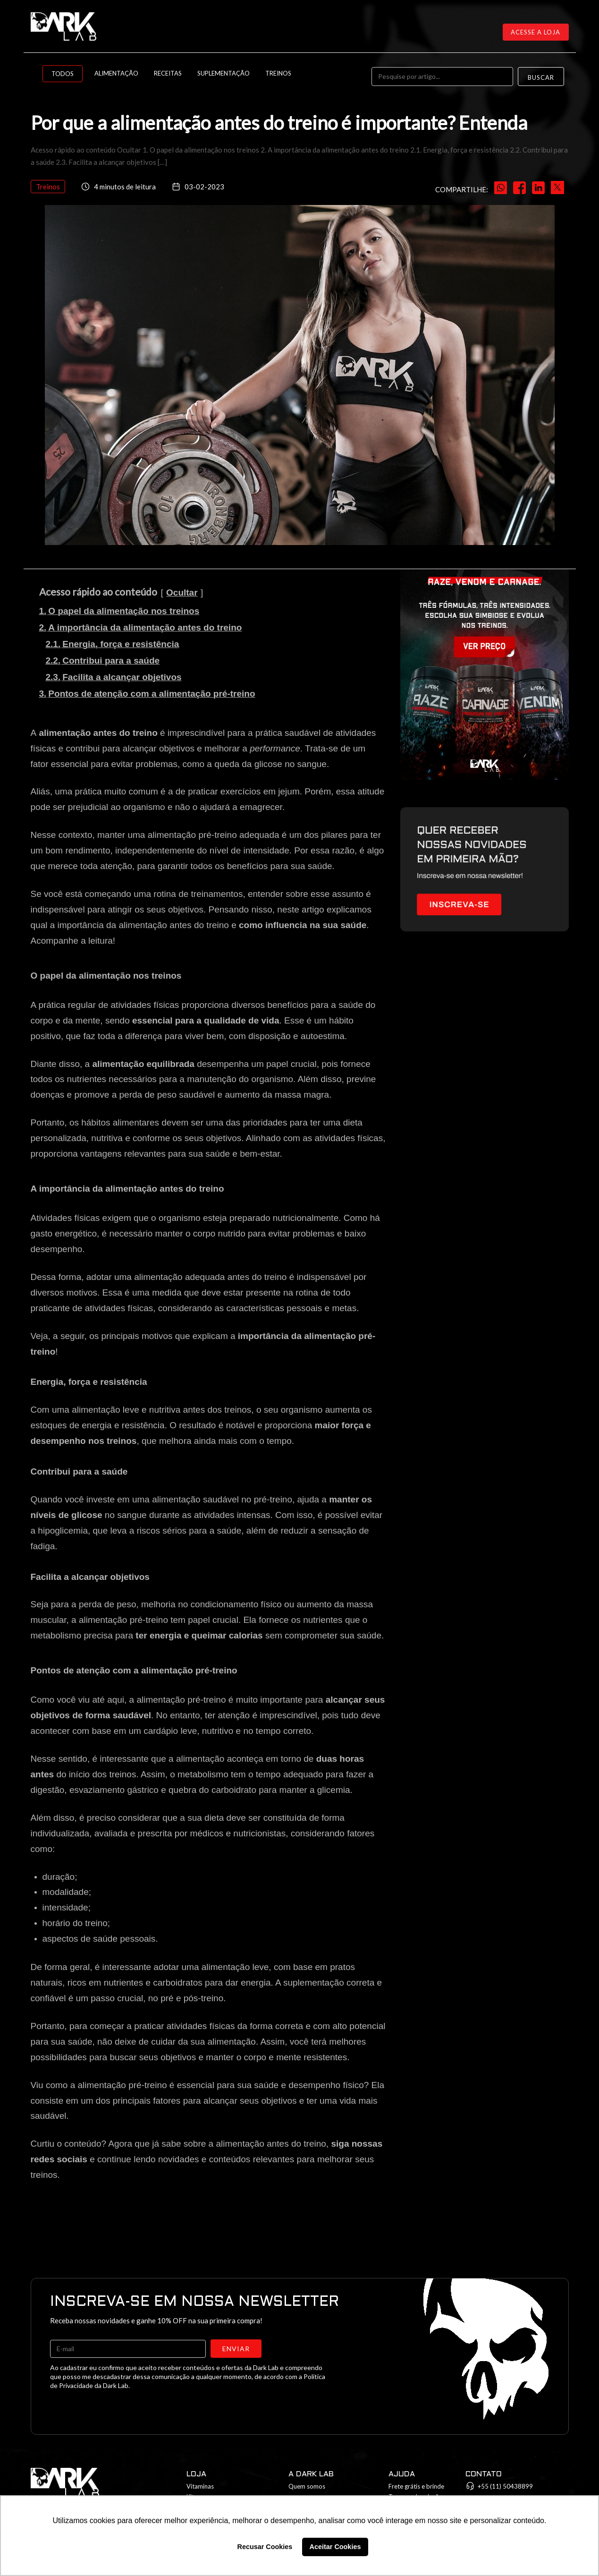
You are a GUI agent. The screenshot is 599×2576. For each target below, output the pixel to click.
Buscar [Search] (541, 77)
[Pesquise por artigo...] (442, 76)
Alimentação (116, 73)
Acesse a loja (535, 32)
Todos (62, 73)
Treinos (278, 73)
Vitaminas (200, 2486)
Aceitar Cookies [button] (335, 2546)
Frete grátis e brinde (416, 2486)
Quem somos (306, 2486)
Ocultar (182, 592)
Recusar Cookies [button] (265, 2546)
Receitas (168, 73)
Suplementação (223, 73)
